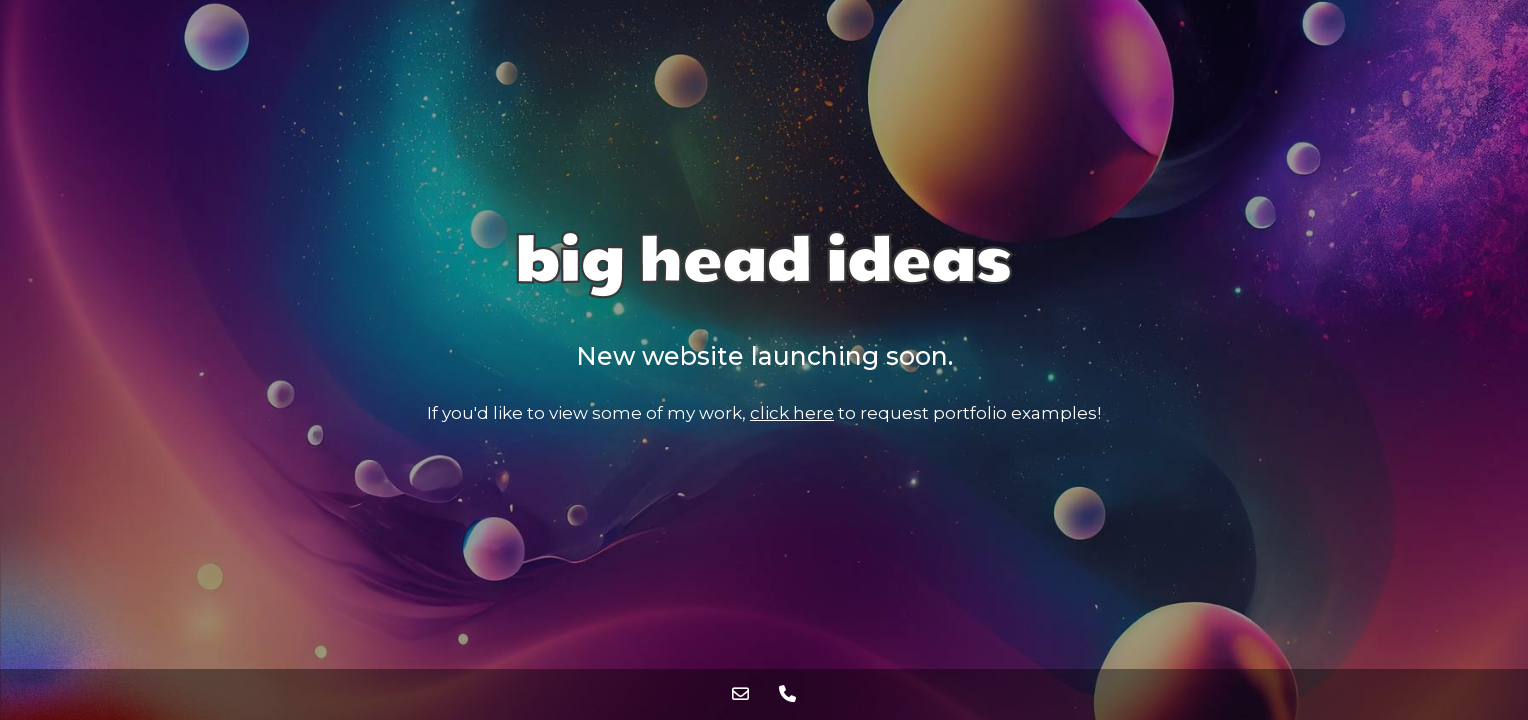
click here (792, 413)
